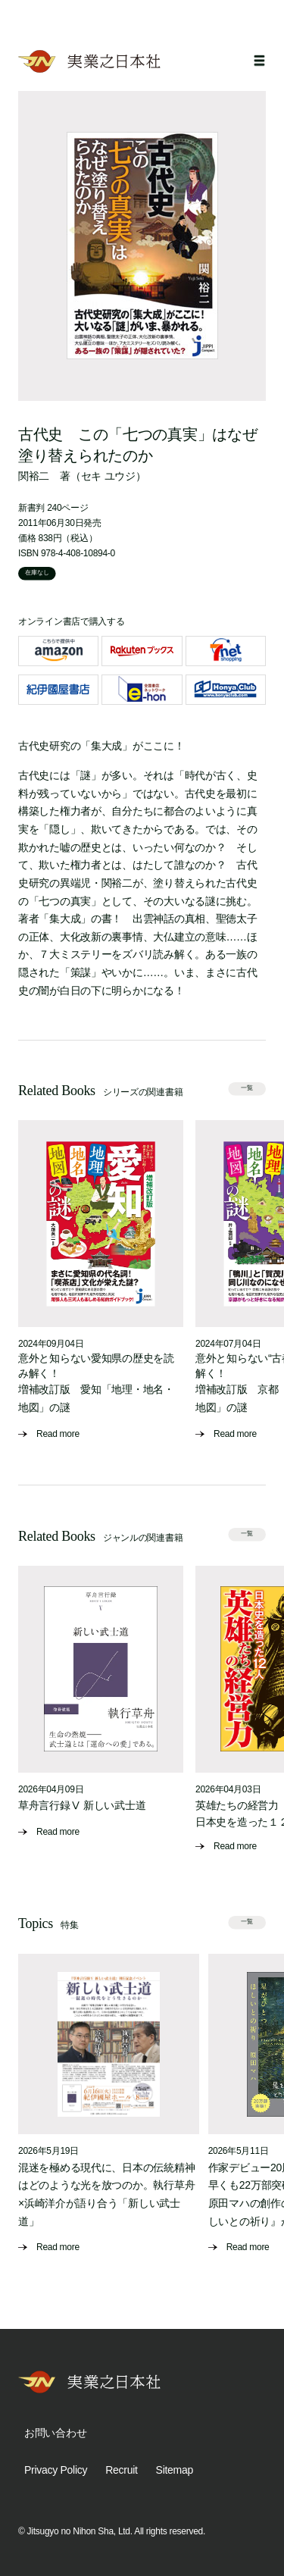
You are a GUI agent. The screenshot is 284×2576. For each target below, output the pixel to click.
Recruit (121, 2470)
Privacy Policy (55, 2470)
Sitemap (174, 2470)
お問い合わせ (55, 2433)
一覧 (247, 1088)
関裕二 (33, 476)
